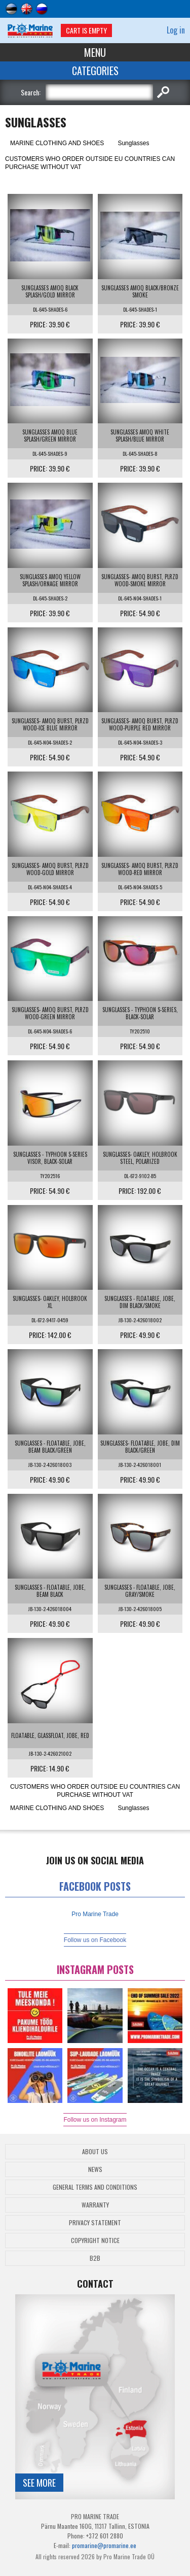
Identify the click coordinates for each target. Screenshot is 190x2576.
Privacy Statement (95, 2222)
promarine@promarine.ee (104, 2545)
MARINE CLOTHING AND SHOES (57, 143)
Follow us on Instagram (94, 2119)
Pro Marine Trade (95, 1914)
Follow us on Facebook (95, 1940)
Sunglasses (133, 143)
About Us (95, 2151)
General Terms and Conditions (95, 2187)
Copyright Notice (95, 2240)
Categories (95, 70)
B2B (95, 2258)
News (95, 2169)
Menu (95, 52)
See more (39, 2482)
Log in (176, 30)
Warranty (95, 2204)
